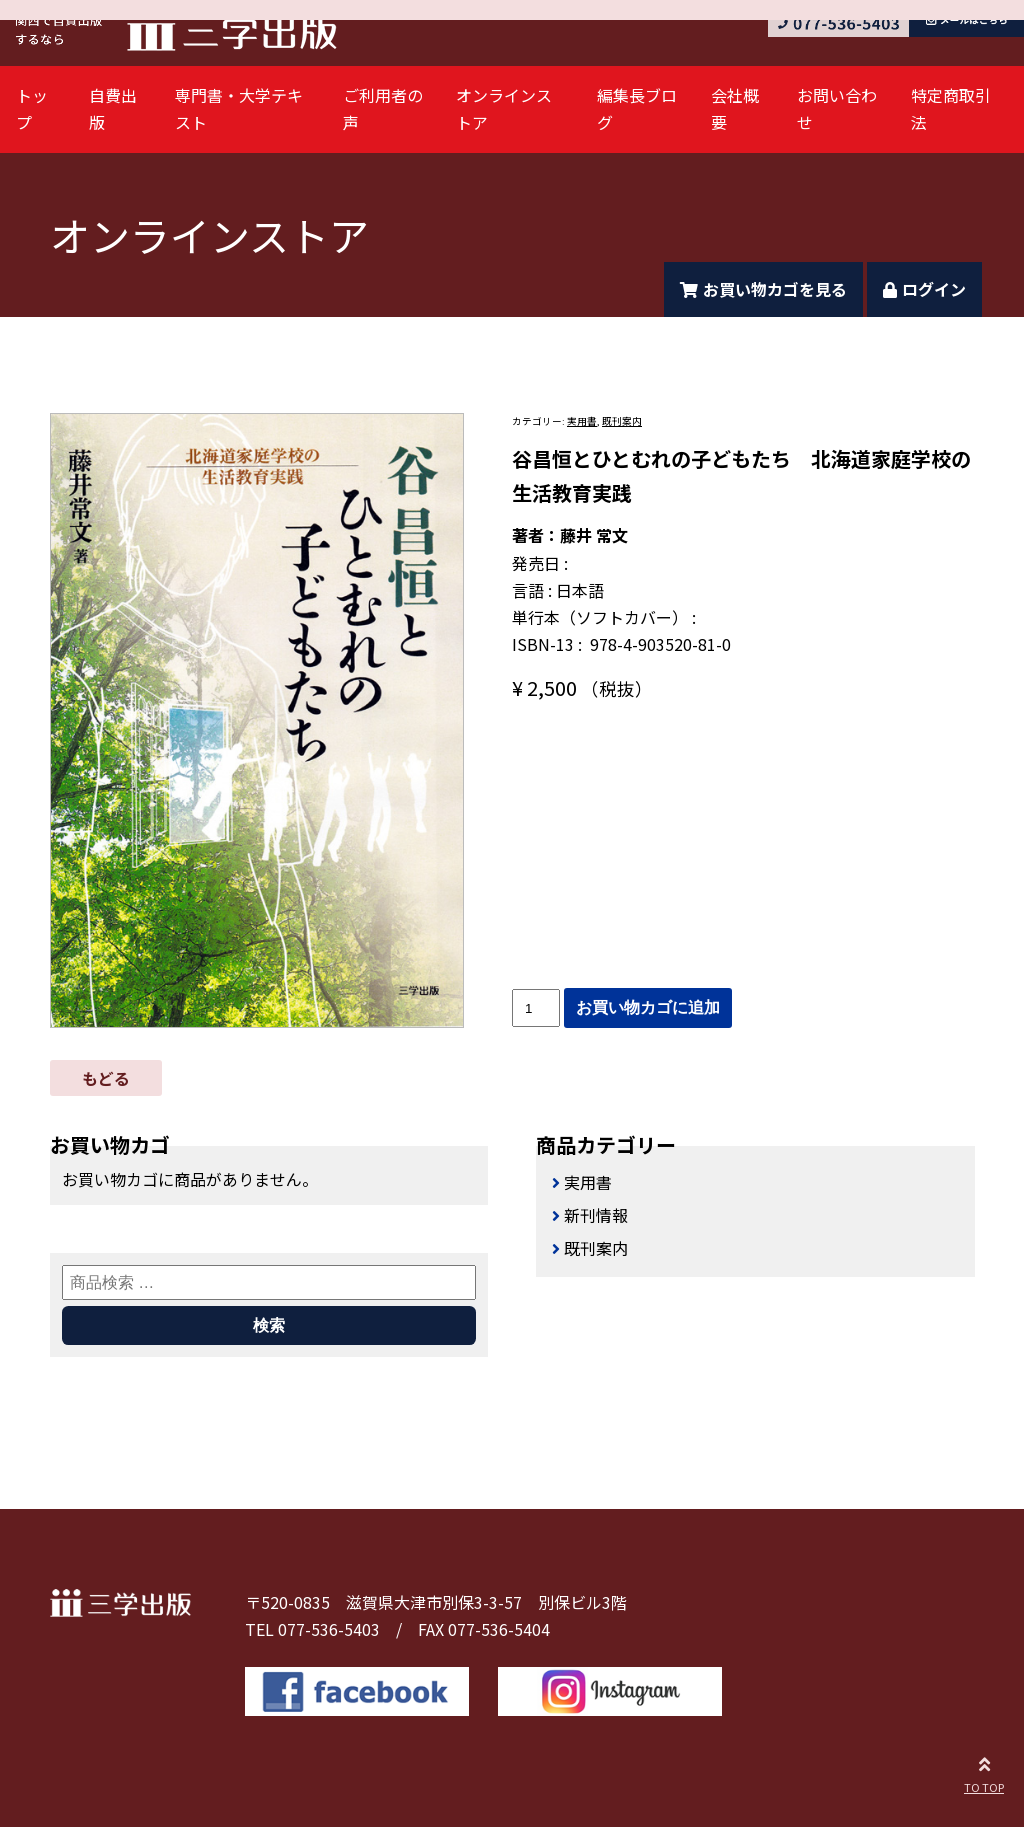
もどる (106, 1078)
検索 (269, 1325)
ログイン (924, 289)
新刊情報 (596, 1215)
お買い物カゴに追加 (648, 1007)
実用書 (582, 421)
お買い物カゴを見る (763, 289)
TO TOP (984, 1772)
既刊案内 (622, 421)
